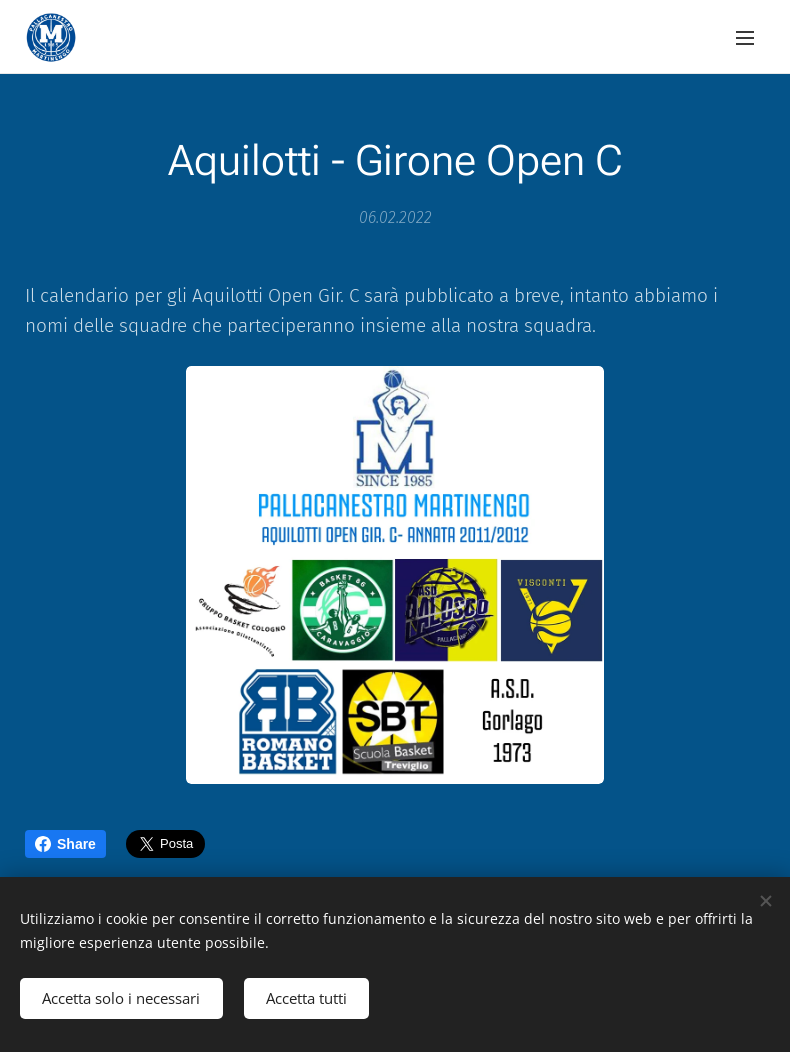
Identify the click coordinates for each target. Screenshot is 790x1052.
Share (65, 844)
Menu (745, 38)
